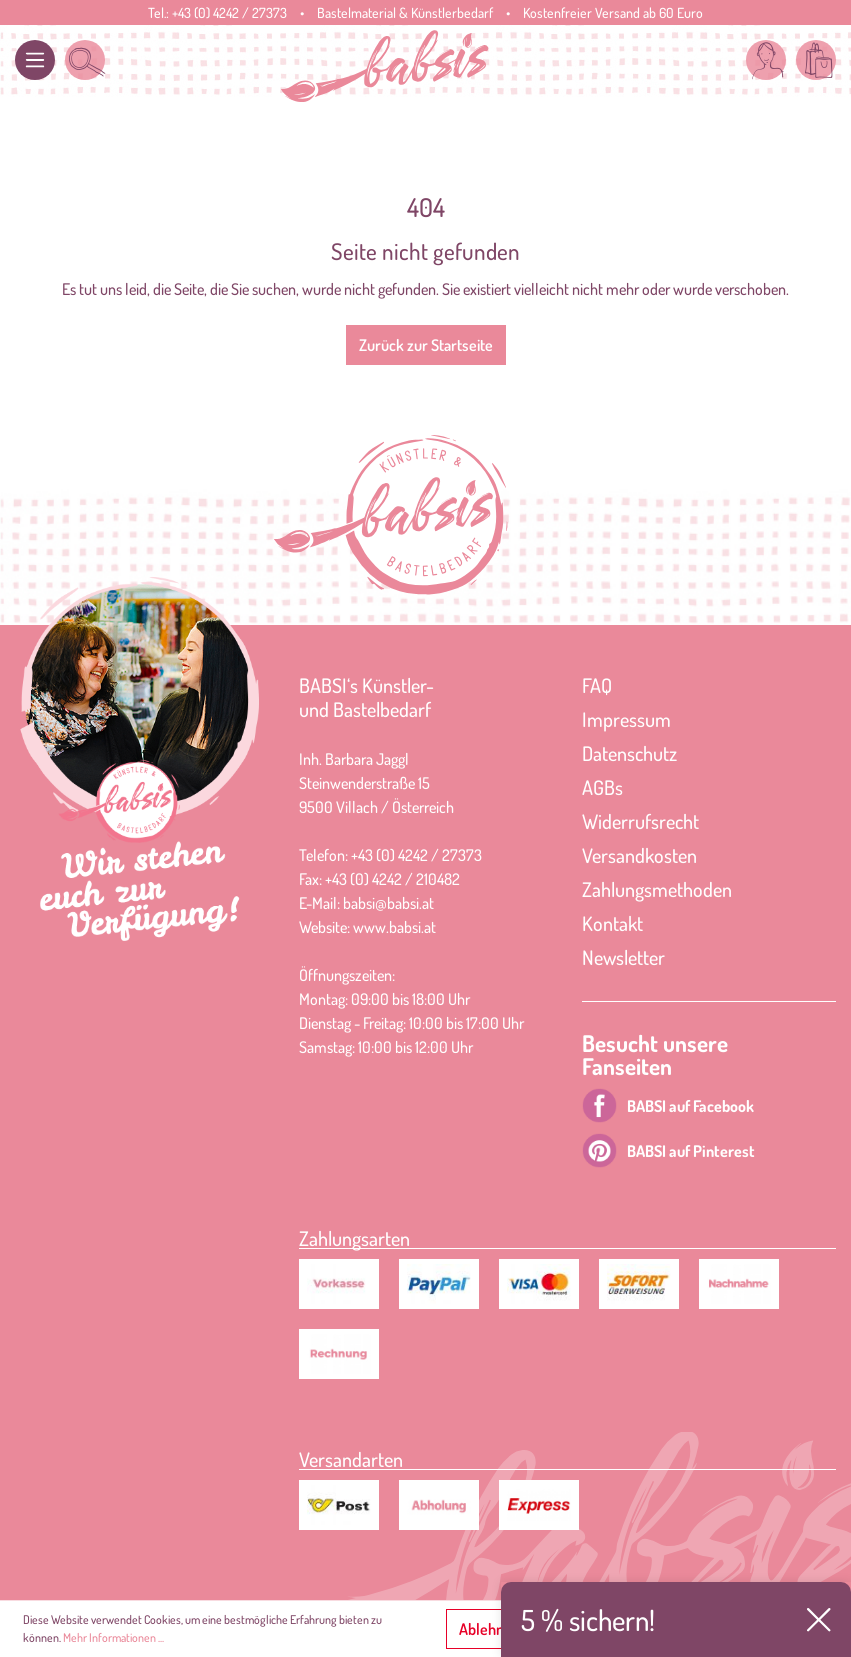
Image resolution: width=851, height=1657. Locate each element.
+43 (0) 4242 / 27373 (229, 12)
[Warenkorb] (816, 60)
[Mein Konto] (766, 60)
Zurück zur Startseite (426, 345)
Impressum (626, 719)
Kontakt (612, 923)
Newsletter (623, 957)
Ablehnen (489, 1629)
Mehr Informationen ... (113, 1637)
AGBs (602, 787)
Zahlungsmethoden (657, 889)
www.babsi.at (394, 927)
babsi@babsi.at (388, 903)
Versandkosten (639, 855)
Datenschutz (629, 753)
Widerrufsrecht (640, 821)
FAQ (597, 685)
